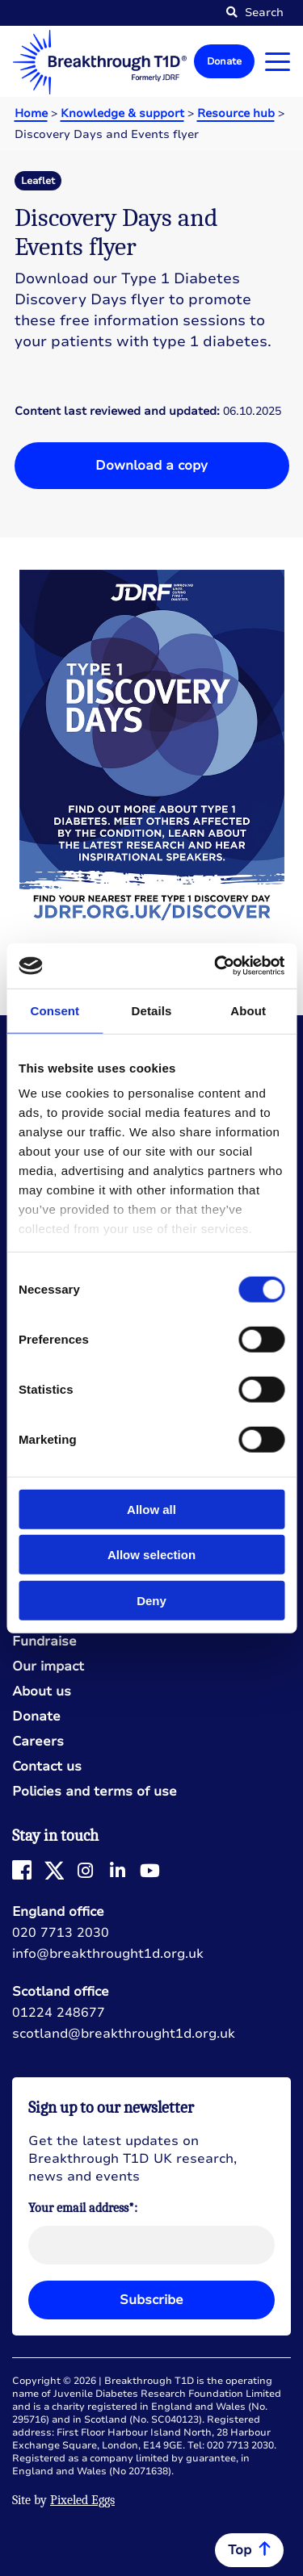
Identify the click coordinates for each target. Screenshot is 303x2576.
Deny (151, 1600)
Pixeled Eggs (82, 2500)
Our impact (48, 1667)
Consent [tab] (54, 1010)
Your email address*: (82, 2208)
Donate (224, 61)
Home (31, 113)
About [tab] (248, 1010)
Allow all (151, 1509)
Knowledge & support (122, 113)
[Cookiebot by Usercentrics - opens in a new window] (215, 966)
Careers (38, 1742)
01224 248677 (58, 2013)
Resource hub (236, 113)
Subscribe (151, 2300)
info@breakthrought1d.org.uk (108, 1954)
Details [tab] (152, 1010)
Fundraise (44, 1642)
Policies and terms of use (94, 1792)
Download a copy (151, 466)
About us (41, 1692)
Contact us (47, 1767)
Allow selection (151, 1555)
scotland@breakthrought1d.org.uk (123, 2034)
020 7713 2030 (60, 1933)
